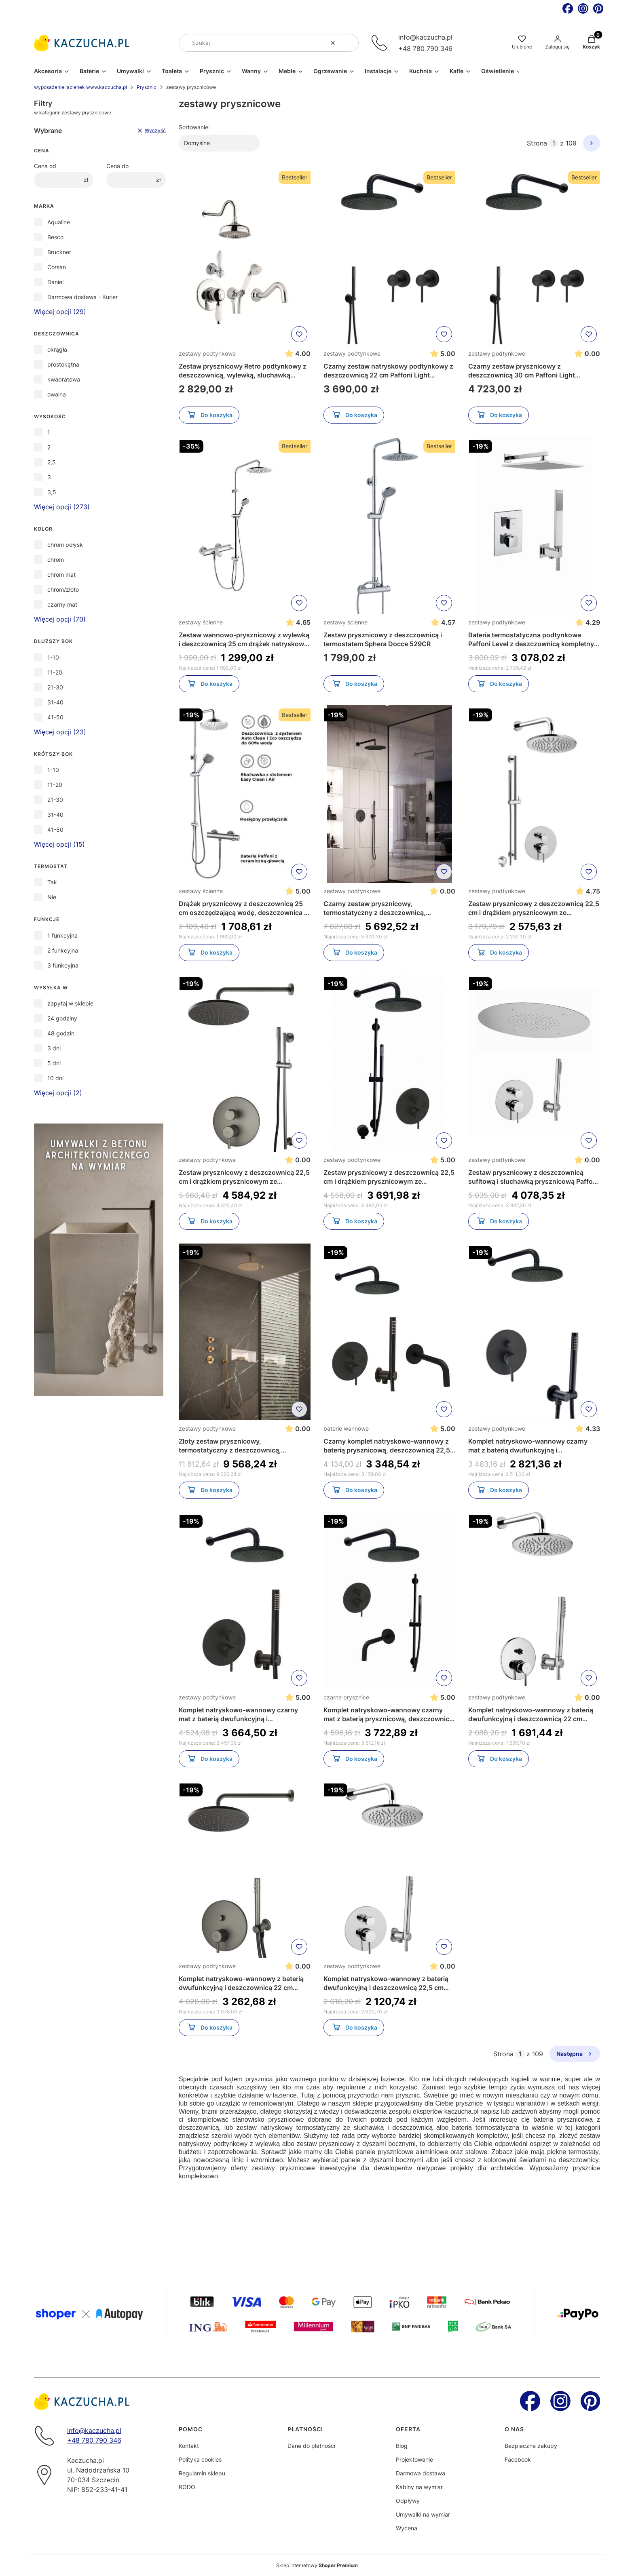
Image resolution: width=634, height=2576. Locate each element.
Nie (51, 897)
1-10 (53, 657)
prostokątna (63, 364)
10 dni (55, 1078)
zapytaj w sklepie (70, 1003)
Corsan (56, 267)
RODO (187, 2486)
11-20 (54, 672)
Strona (537, 143)
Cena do (117, 165)
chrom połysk (65, 544)
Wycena (406, 2528)
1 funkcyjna (62, 935)
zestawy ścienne (201, 622)
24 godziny (62, 1018)
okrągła (57, 349)
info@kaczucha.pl (425, 37)
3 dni (54, 1048)
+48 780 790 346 (425, 48)
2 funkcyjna (62, 950)
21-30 (55, 687)
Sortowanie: (194, 127)
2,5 (51, 462)
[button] (349, 43)
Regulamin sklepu (202, 2473)
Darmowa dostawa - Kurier (82, 296)
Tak (52, 882)
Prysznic (146, 87)
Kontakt (189, 2445)
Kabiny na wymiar (419, 2486)
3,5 (51, 492)
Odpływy (408, 2500)
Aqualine (58, 222)
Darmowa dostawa (420, 2473)
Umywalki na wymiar (423, 2514)
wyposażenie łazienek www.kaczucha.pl (80, 87)
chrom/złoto (63, 589)
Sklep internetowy (317, 2565)
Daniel (55, 281)
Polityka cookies (200, 2459)
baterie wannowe (346, 1428)
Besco (55, 237)
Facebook (518, 2459)
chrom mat (61, 574)
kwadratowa (63, 379)
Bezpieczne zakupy (531, 2445)
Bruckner (59, 252)
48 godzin (60, 1033)
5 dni (54, 1063)
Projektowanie (414, 2459)
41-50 (55, 717)
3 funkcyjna (62, 965)
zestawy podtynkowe (207, 353)
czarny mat (62, 604)
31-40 (55, 702)
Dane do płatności (311, 2445)
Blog (402, 2445)
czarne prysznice (346, 1697)
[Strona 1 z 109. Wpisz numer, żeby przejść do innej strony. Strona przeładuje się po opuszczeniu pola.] (553, 143)
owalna (56, 394)
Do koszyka (209, 416)
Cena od (45, 165)
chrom (55, 559)
